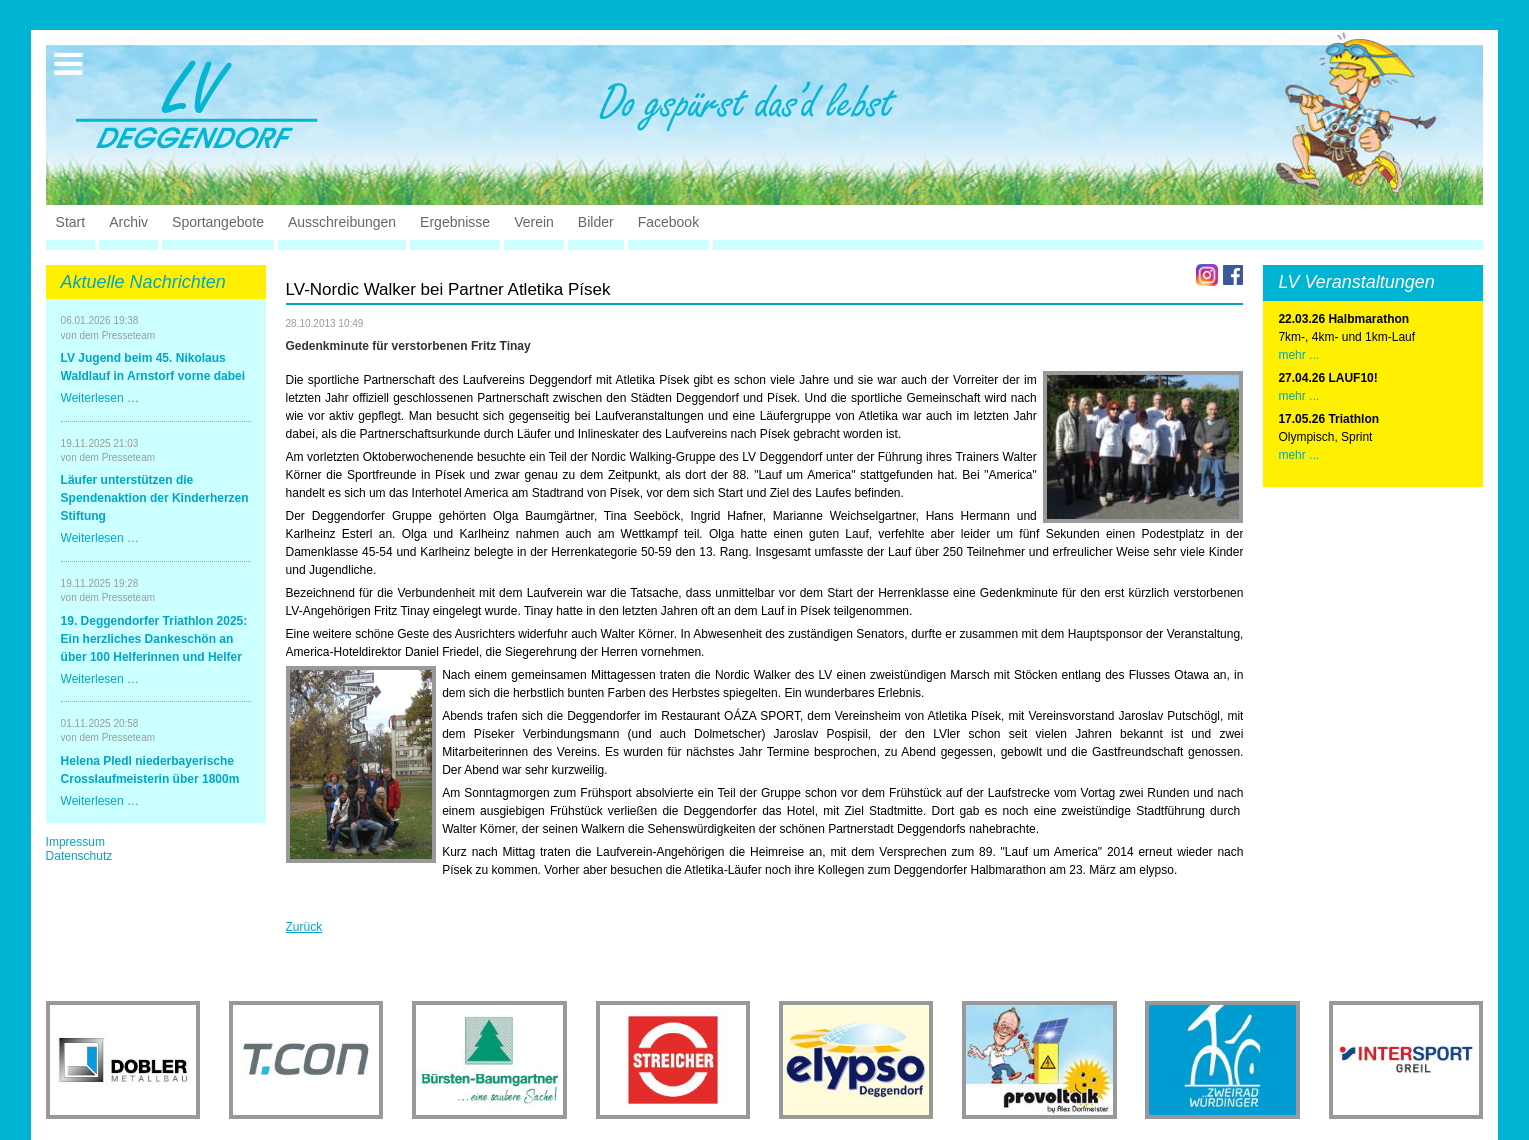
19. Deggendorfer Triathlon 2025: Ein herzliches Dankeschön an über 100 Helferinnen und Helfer (154, 639)
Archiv (128, 222)
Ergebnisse (455, 222)
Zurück (304, 927)
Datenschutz (79, 856)
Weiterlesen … (100, 398)
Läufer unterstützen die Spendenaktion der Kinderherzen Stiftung (155, 498)
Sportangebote (218, 222)
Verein (534, 222)
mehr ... (1298, 355)
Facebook (668, 222)
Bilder (596, 222)
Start (71, 222)
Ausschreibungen (342, 222)
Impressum (75, 842)
